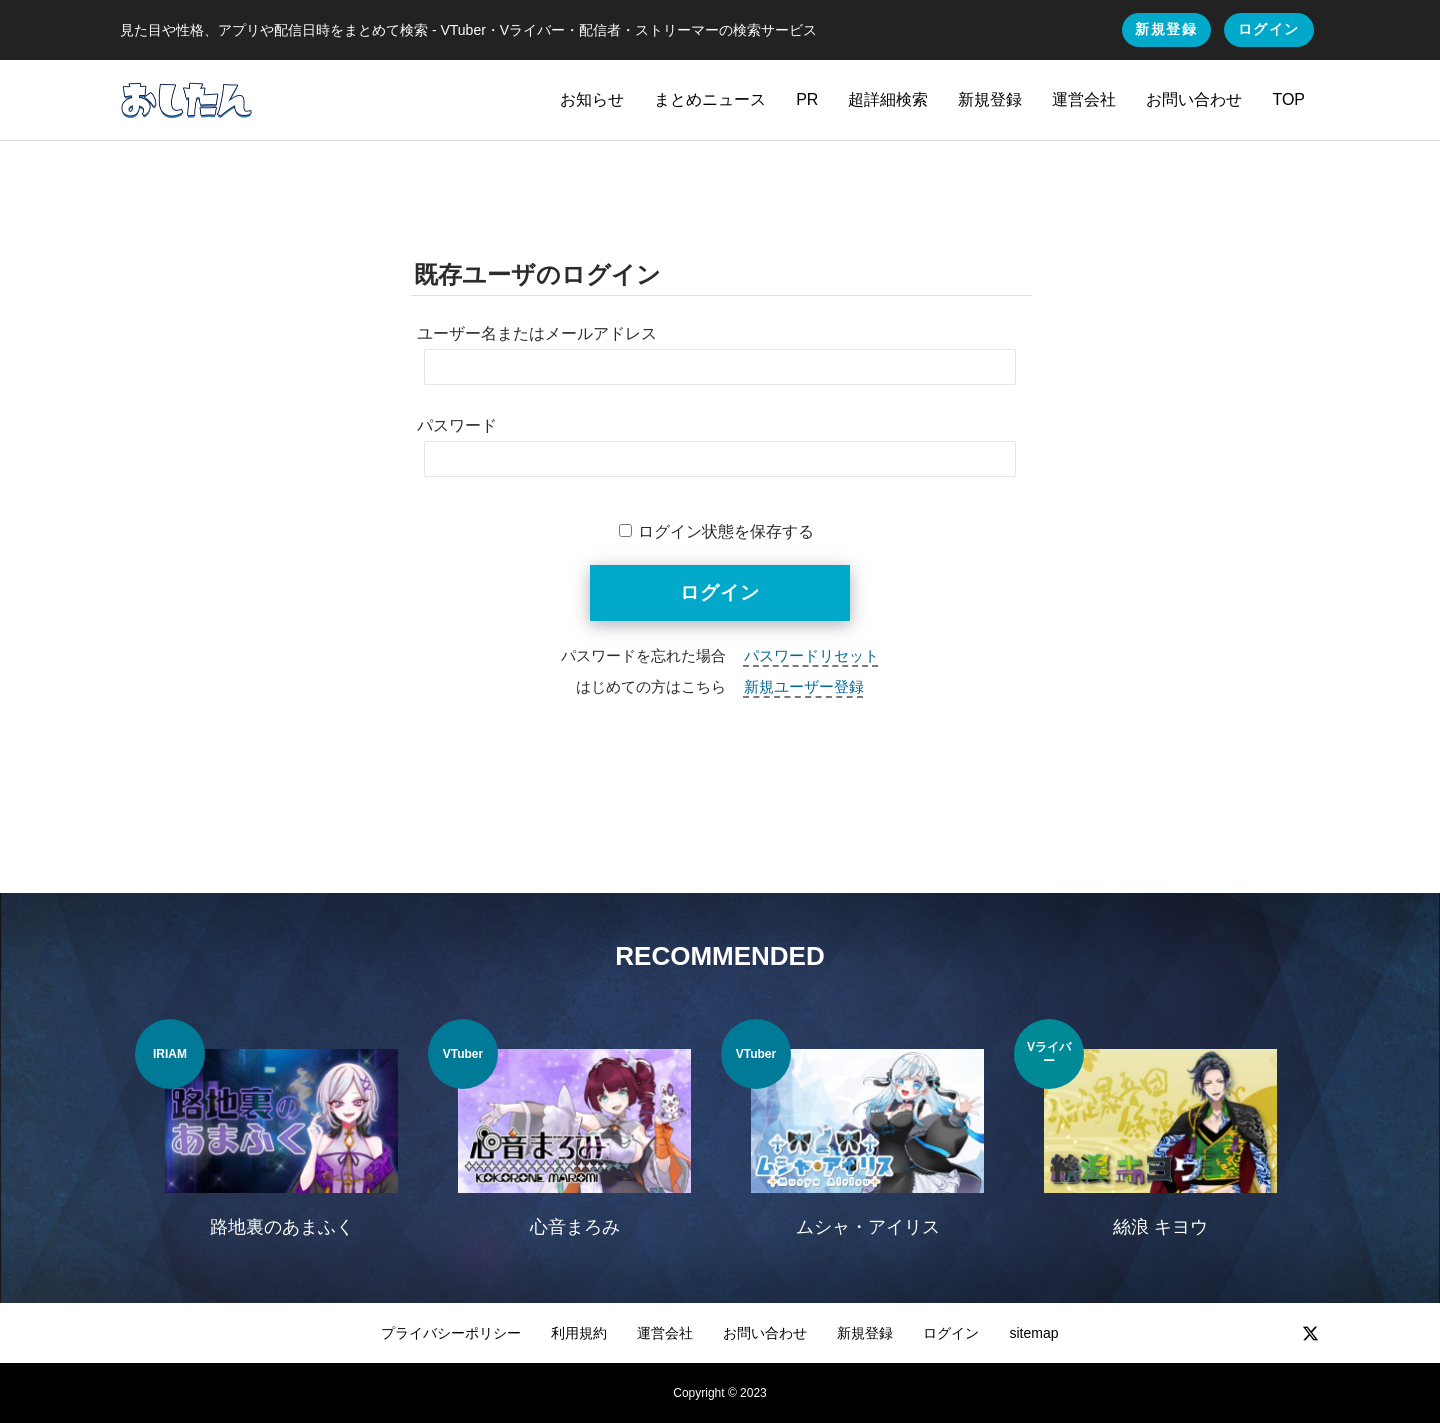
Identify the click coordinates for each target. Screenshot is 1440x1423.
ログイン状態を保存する (726, 531)
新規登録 (1166, 29)
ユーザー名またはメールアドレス (537, 333)
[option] (281, 1141)
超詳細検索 (888, 99)
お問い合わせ (1194, 99)
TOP (1288, 99)
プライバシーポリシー (451, 1333)
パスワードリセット (811, 655)
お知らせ (592, 99)
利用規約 (579, 1333)
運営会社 (1084, 99)
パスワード (457, 425)
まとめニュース (710, 99)
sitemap (1033, 1333)
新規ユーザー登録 (804, 686)
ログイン (1269, 29)
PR (807, 99)
